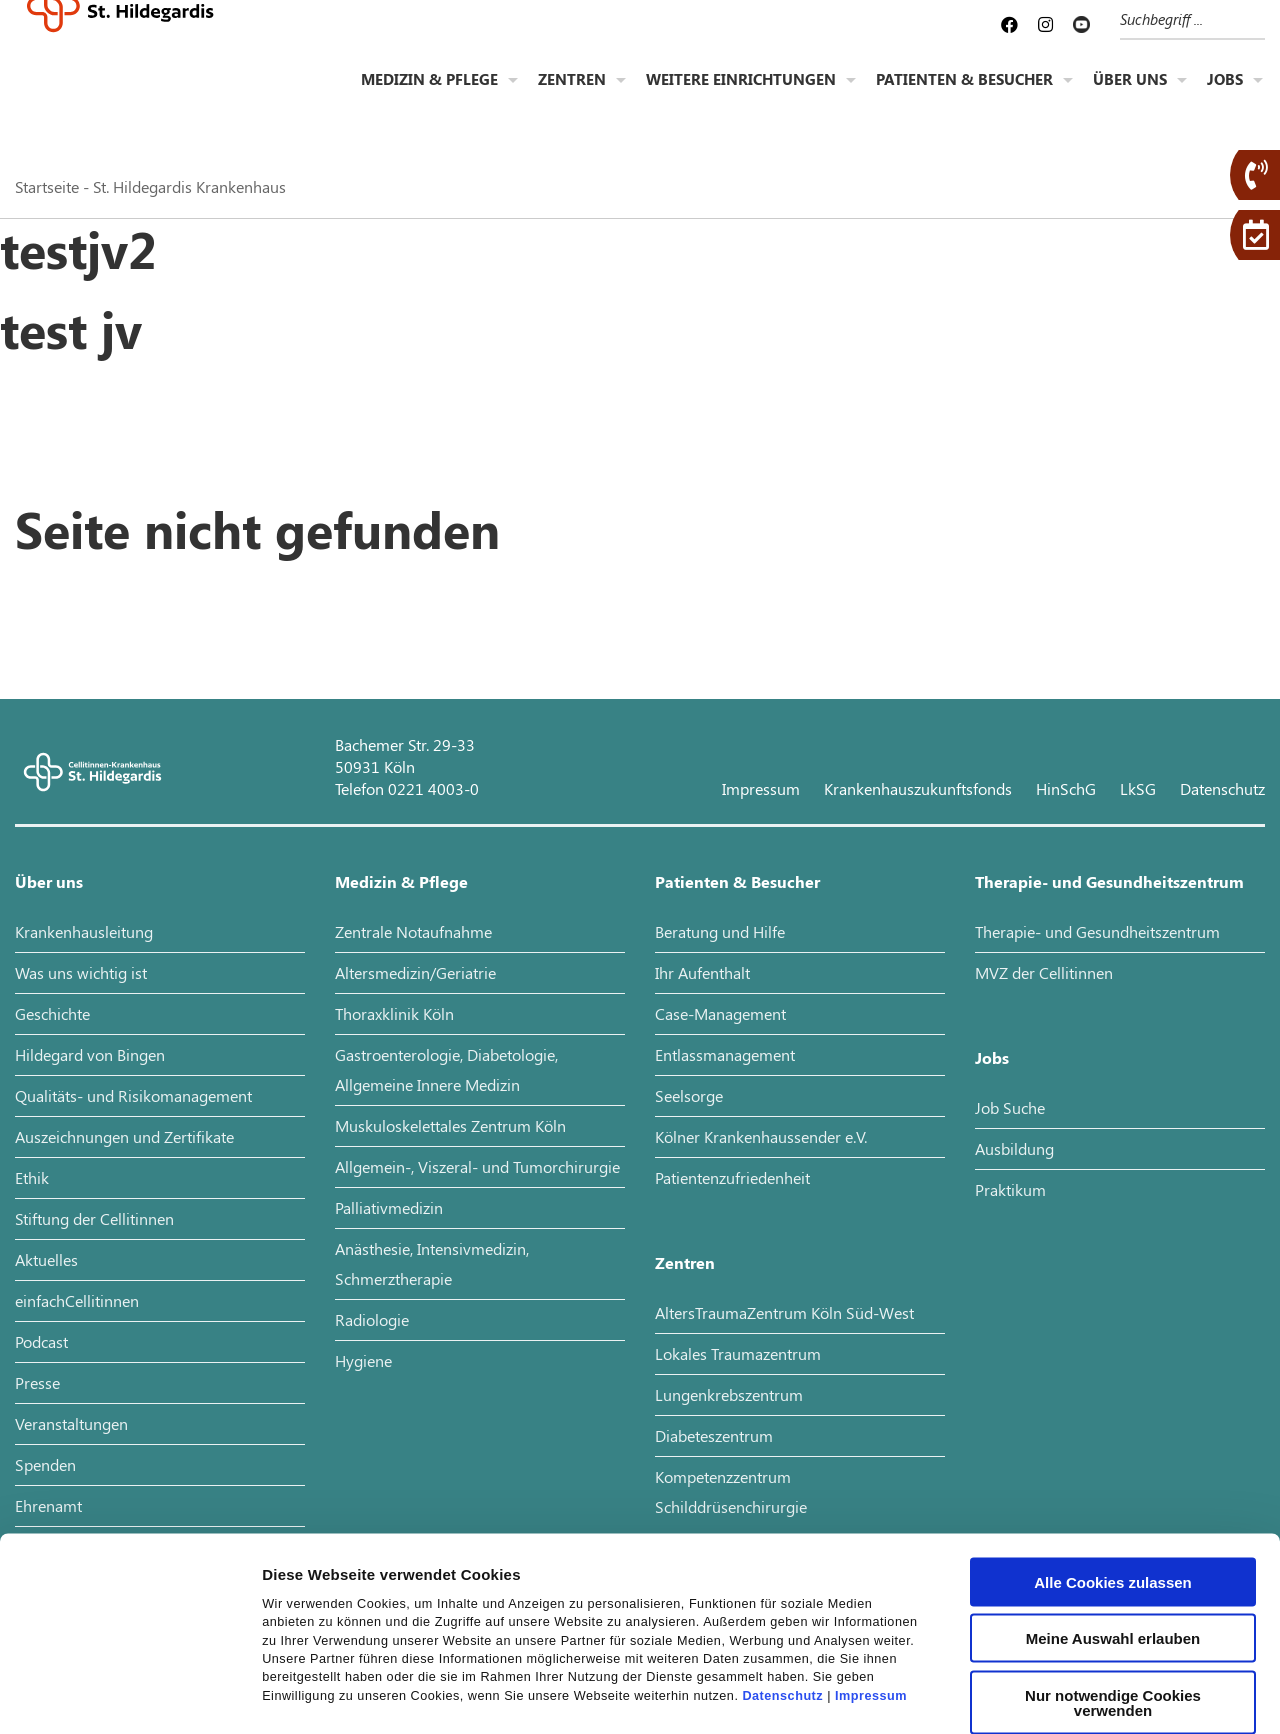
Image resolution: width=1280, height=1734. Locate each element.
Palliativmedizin (389, 1207)
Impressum (871, 1575)
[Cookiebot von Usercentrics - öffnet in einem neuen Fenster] (129, 1695)
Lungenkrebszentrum (729, 1394)
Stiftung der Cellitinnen (94, 1218)
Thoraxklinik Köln (394, 1013)
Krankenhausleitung (84, 931)
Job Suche (1010, 1107)
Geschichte (52, 1013)
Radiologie (372, 1319)
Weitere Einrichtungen (741, 96)
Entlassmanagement (725, 1054)
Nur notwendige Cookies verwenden (1113, 1582)
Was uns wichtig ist (81, 972)
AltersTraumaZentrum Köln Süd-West (784, 1312)
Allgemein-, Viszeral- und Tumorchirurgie (477, 1166)
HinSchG (1066, 788)
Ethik (32, 1177)
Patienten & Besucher (964, 96)
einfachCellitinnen (77, 1300)
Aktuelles (46, 1259)
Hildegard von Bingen (90, 1054)
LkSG (1138, 788)
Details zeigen (1063, 1694)
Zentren (572, 96)
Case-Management (720, 1013)
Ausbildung (1014, 1148)
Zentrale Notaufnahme (413, 931)
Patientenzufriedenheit (732, 1177)
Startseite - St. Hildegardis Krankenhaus (150, 186)
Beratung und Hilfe (720, 931)
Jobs (1225, 96)
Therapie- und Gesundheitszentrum (1109, 881)
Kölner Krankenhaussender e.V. (761, 1136)
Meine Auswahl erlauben (1113, 1518)
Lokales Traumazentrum (738, 1353)
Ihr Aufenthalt (702, 972)
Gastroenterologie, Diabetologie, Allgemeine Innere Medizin (446, 1069)
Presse (37, 1382)
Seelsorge (689, 1095)
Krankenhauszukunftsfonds (918, 788)
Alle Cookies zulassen (1113, 1461)
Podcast (41, 1341)
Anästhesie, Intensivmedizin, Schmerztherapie (432, 1263)
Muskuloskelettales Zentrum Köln (450, 1125)
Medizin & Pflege (429, 96)
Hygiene (363, 1360)
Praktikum (1010, 1189)
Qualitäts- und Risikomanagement (133, 1095)
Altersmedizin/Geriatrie (415, 972)
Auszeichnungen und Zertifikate (124, 1136)
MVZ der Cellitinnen (1044, 972)
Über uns (1130, 96)
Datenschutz (782, 1575)
